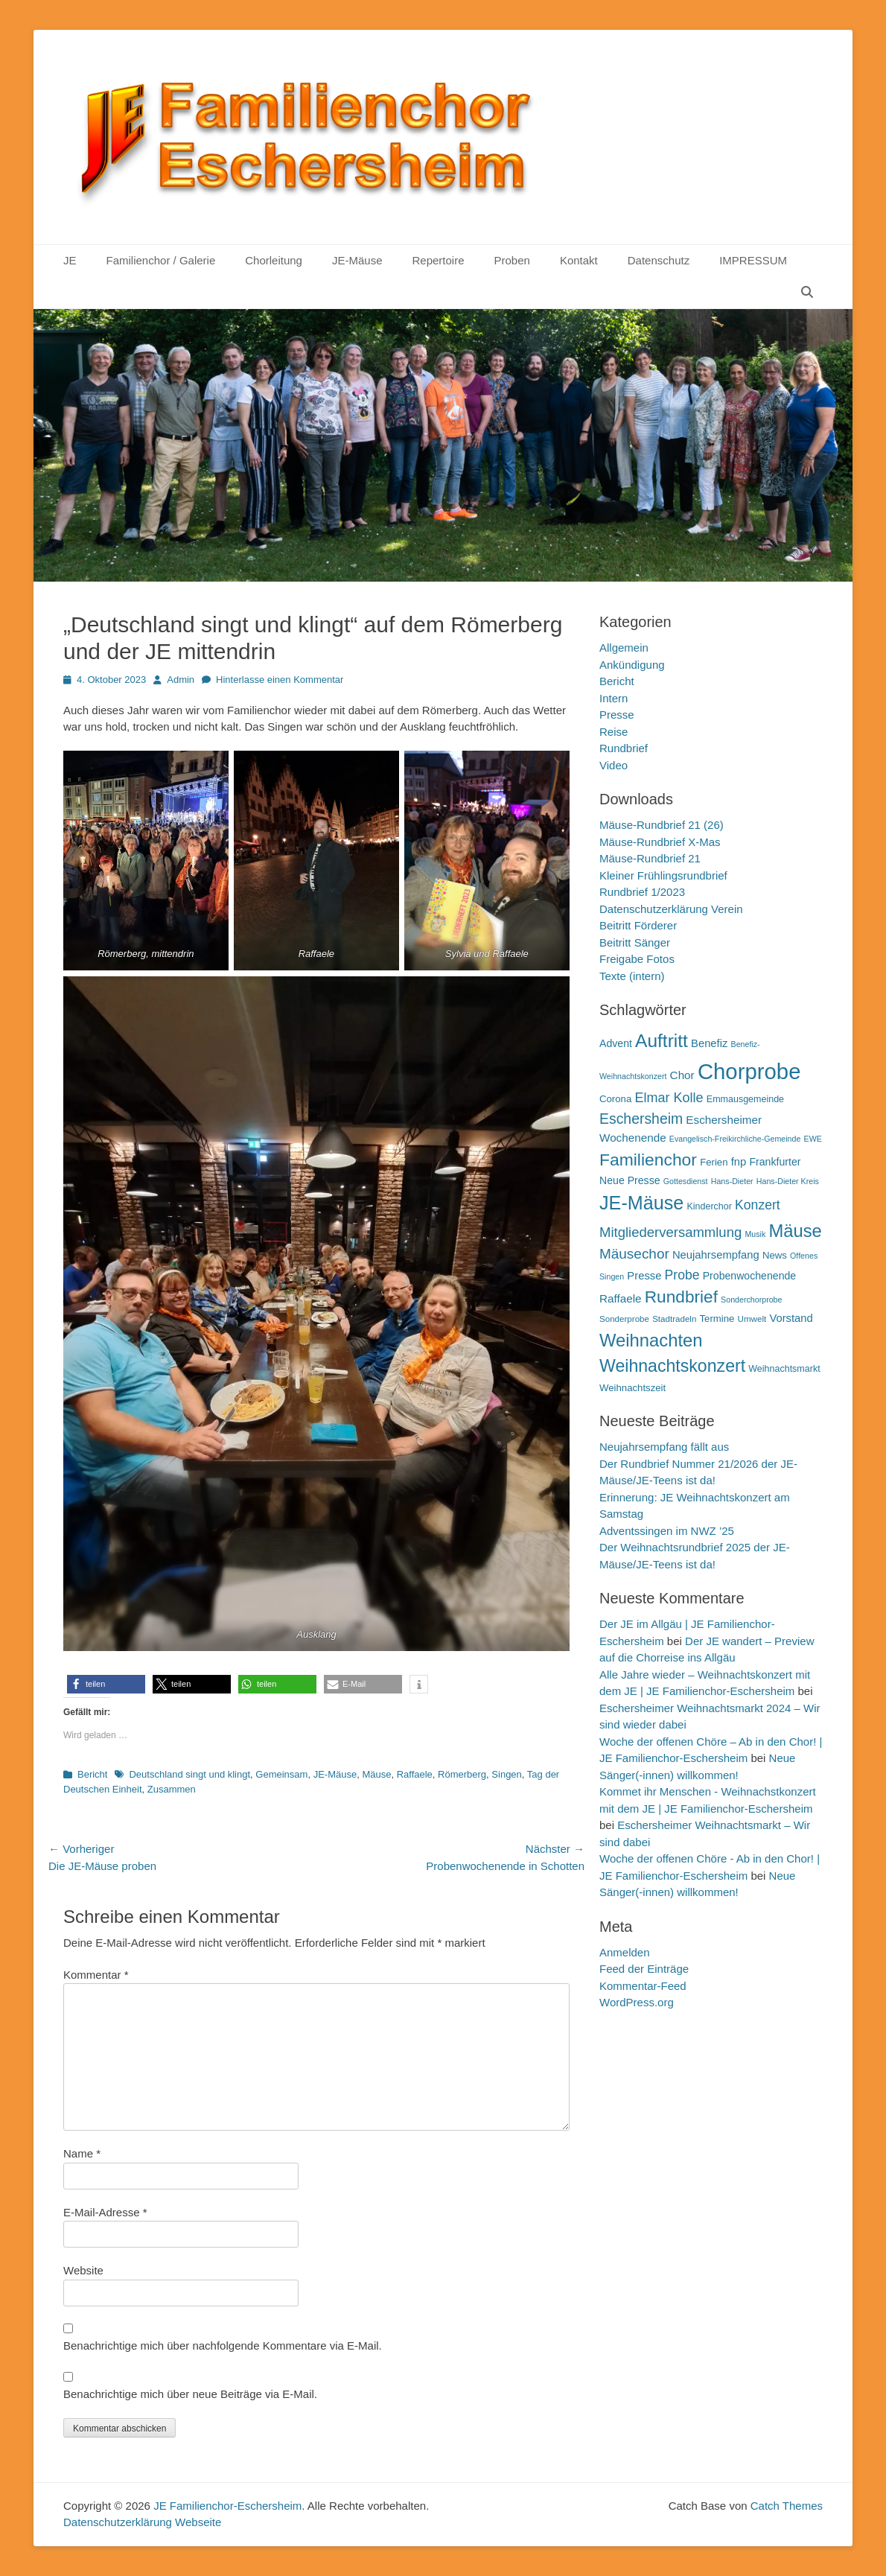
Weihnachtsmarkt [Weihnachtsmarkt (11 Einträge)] (784, 1369)
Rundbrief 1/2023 (642, 891)
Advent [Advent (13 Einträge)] (615, 1043)
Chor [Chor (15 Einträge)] (682, 1075)
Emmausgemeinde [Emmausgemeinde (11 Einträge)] (745, 1099)
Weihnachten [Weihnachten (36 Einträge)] (650, 1340)
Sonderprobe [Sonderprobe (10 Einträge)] (624, 1318)
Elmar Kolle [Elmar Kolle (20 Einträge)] (668, 1097)
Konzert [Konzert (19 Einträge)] (757, 1205)
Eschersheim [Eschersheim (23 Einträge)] (641, 1118)
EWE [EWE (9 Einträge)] (813, 1138)
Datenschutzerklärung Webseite (142, 2522)
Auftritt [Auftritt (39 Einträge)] (661, 1041)
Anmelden (624, 1952)
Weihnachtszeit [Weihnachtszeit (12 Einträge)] (632, 1387)
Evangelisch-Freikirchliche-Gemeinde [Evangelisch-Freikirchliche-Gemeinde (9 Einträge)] (735, 1138)
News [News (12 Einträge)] (774, 1255)
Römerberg (462, 1774)
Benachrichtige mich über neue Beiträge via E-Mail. (190, 2394)
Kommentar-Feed (642, 1985)
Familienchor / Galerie (161, 260)
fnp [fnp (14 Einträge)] (739, 1162)
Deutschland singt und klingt (189, 1774)
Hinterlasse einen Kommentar (279, 679)
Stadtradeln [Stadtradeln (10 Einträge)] (674, 1318)
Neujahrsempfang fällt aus (664, 1446)
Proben (512, 260)
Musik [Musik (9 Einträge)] (755, 1234)
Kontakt (579, 260)
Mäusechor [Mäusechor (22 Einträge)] (634, 1254)
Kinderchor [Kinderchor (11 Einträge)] (708, 1206)
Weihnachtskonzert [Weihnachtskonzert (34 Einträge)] (672, 1366)
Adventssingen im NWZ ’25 (666, 1530)
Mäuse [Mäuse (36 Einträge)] (794, 1231)
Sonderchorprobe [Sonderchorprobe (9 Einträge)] (751, 1299)
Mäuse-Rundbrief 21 (650, 858)
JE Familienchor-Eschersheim (227, 2505)
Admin (180, 679)
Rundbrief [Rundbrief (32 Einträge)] (681, 1296)
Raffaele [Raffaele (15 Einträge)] (620, 1298)
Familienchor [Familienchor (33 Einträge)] (648, 1159)
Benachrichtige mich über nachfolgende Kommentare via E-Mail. (222, 2345)
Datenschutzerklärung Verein (671, 909)
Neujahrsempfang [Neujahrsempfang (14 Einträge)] (715, 1255)
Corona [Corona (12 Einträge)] (615, 1098)
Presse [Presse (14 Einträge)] (644, 1276)
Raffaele (415, 1774)
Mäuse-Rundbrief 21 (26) (661, 824)
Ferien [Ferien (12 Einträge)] (713, 1162)
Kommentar (96, 1974)
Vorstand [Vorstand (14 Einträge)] (790, 1318)
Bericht (92, 1774)
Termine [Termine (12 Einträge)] (717, 1318)
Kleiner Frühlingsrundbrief (663, 875)
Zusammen (171, 1789)
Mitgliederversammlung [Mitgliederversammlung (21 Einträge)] (670, 1232)
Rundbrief (623, 748)
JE (70, 260)
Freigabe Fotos (637, 959)
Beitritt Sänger (634, 942)
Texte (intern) (632, 976)
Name (82, 2153)
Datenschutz (658, 260)
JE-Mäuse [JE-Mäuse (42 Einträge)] (641, 1202)
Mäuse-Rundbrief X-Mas (660, 842)
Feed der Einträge (644, 1968)
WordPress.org (636, 2002)
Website (83, 2270)
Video (613, 765)
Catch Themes (786, 2505)
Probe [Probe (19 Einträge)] (682, 1275)
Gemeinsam (281, 1774)
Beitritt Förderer (638, 925)
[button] (106, 1684)
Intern (613, 698)
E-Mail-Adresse (105, 2212)
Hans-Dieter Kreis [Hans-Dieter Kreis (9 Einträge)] (787, 1181)
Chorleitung (273, 260)
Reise (613, 731)
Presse (616, 714)
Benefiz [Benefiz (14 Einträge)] (709, 1043)
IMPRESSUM (753, 260)
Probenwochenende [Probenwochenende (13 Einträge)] (750, 1276)
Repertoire (438, 260)
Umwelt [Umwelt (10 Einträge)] (752, 1318)
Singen (506, 1774)
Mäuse (376, 1774)
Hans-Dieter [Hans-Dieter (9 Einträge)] (732, 1181)
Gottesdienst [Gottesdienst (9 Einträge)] (685, 1181)
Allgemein (623, 647)
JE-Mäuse (357, 260)
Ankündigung (632, 664)
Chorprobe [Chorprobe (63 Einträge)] (749, 1071)
